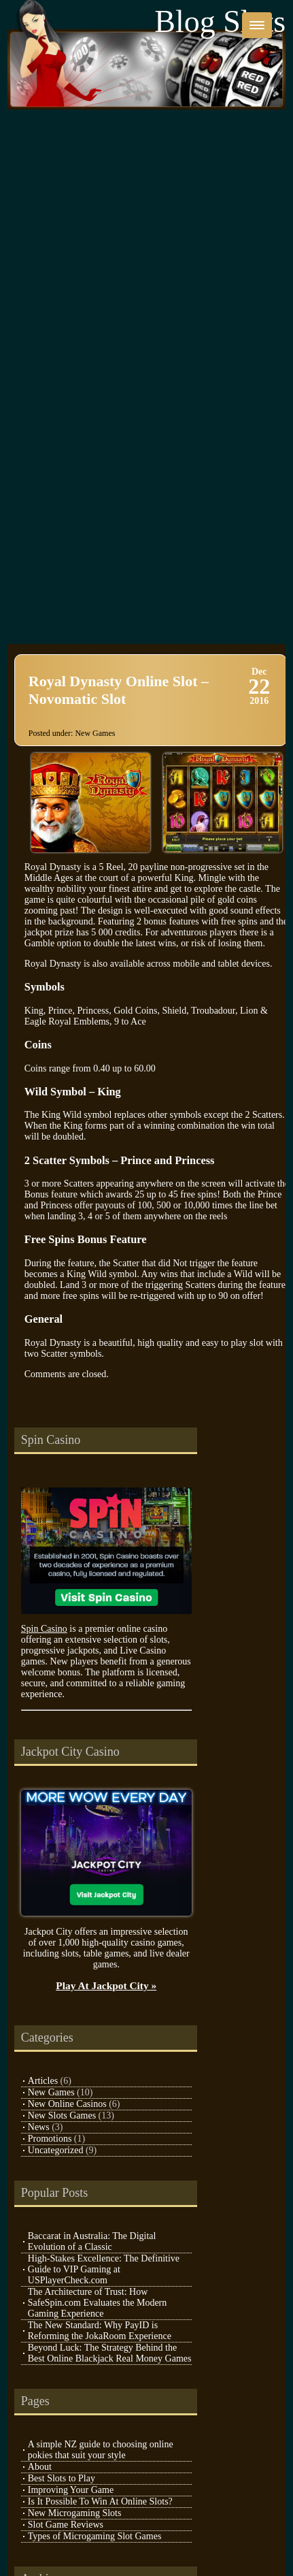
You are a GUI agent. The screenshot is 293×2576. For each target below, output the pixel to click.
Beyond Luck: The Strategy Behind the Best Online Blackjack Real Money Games (110, 2353)
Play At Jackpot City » (106, 1985)
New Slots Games (62, 2115)
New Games (95, 733)
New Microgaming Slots (75, 2513)
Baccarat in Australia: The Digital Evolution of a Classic (92, 2241)
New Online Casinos (67, 2104)
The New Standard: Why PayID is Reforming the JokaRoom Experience (99, 2330)
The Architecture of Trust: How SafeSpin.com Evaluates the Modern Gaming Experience (97, 2303)
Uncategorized (56, 2150)
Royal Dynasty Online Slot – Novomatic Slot (119, 690)
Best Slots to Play (61, 2478)
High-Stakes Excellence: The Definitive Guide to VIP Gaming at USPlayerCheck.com (103, 2269)
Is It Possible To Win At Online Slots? (100, 2501)
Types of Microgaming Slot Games (95, 2536)
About (40, 2467)
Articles (43, 2081)
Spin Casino (44, 1629)
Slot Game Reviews (65, 2524)
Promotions (50, 2139)
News (39, 2127)
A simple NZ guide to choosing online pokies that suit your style (100, 2449)
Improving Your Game (71, 2490)
